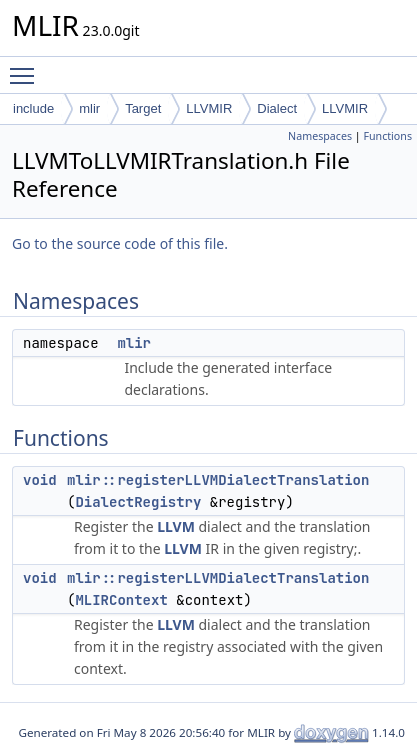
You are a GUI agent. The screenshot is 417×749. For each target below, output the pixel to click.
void (40, 480)
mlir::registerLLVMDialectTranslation (218, 480)
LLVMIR (209, 108)
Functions (387, 136)
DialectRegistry (138, 502)
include (33, 108)
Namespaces (320, 136)
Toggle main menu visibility (27, 67)
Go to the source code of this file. (120, 243)
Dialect (277, 108)
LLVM (176, 526)
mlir (89, 108)
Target (143, 108)
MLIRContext (121, 600)
